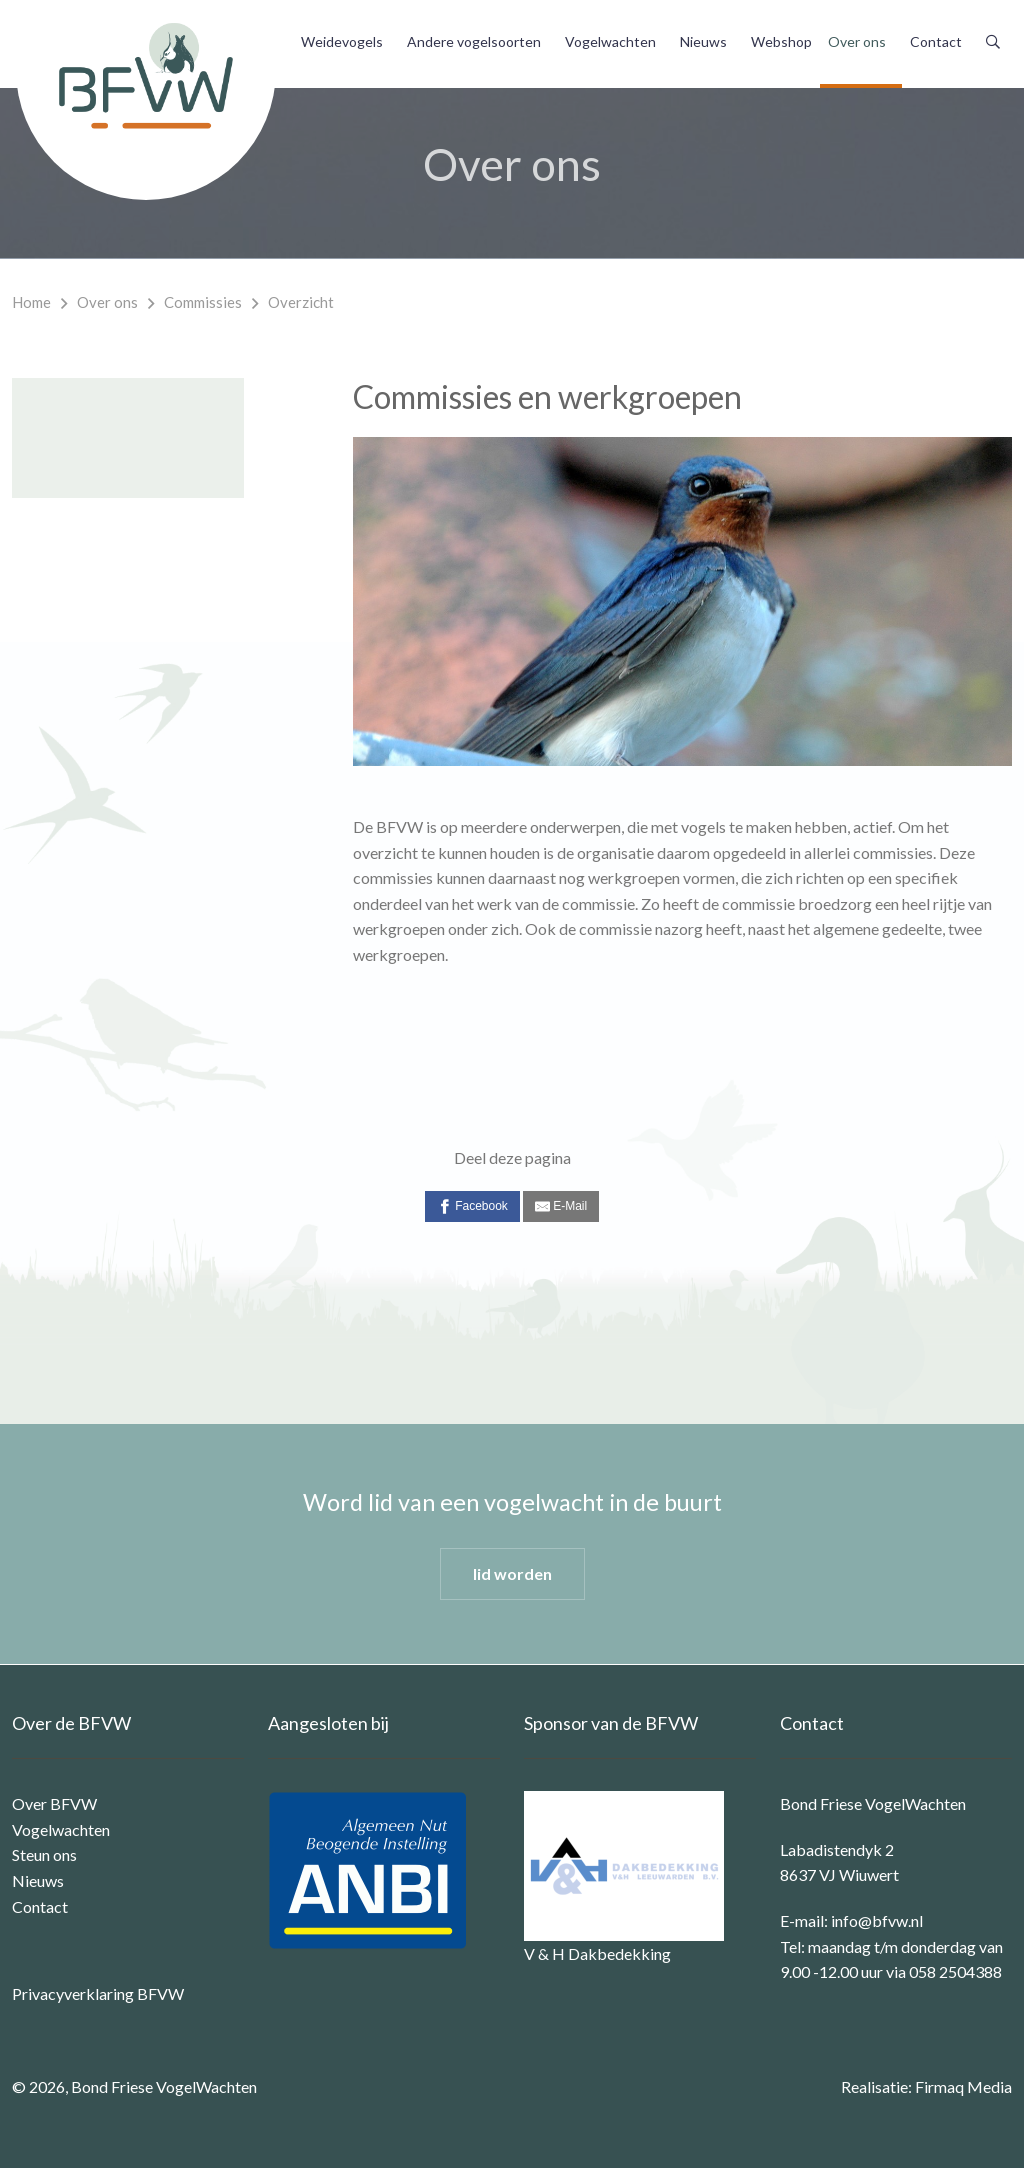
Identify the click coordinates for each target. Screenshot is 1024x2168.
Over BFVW (54, 1803)
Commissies (203, 302)
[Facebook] (472, 1206)
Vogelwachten (610, 41)
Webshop (781, 41)
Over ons (857, 41)
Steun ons (44, 1854)
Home (31, 302)
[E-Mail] (561, 1206)
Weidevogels (342, 41)
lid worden (512, 1573)
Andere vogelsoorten (474, 41)
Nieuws (703, 41)
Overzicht (301, 302)
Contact (936, 41)
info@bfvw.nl (877, 1920)
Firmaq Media (963, 2086)
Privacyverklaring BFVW (98, 1993)
